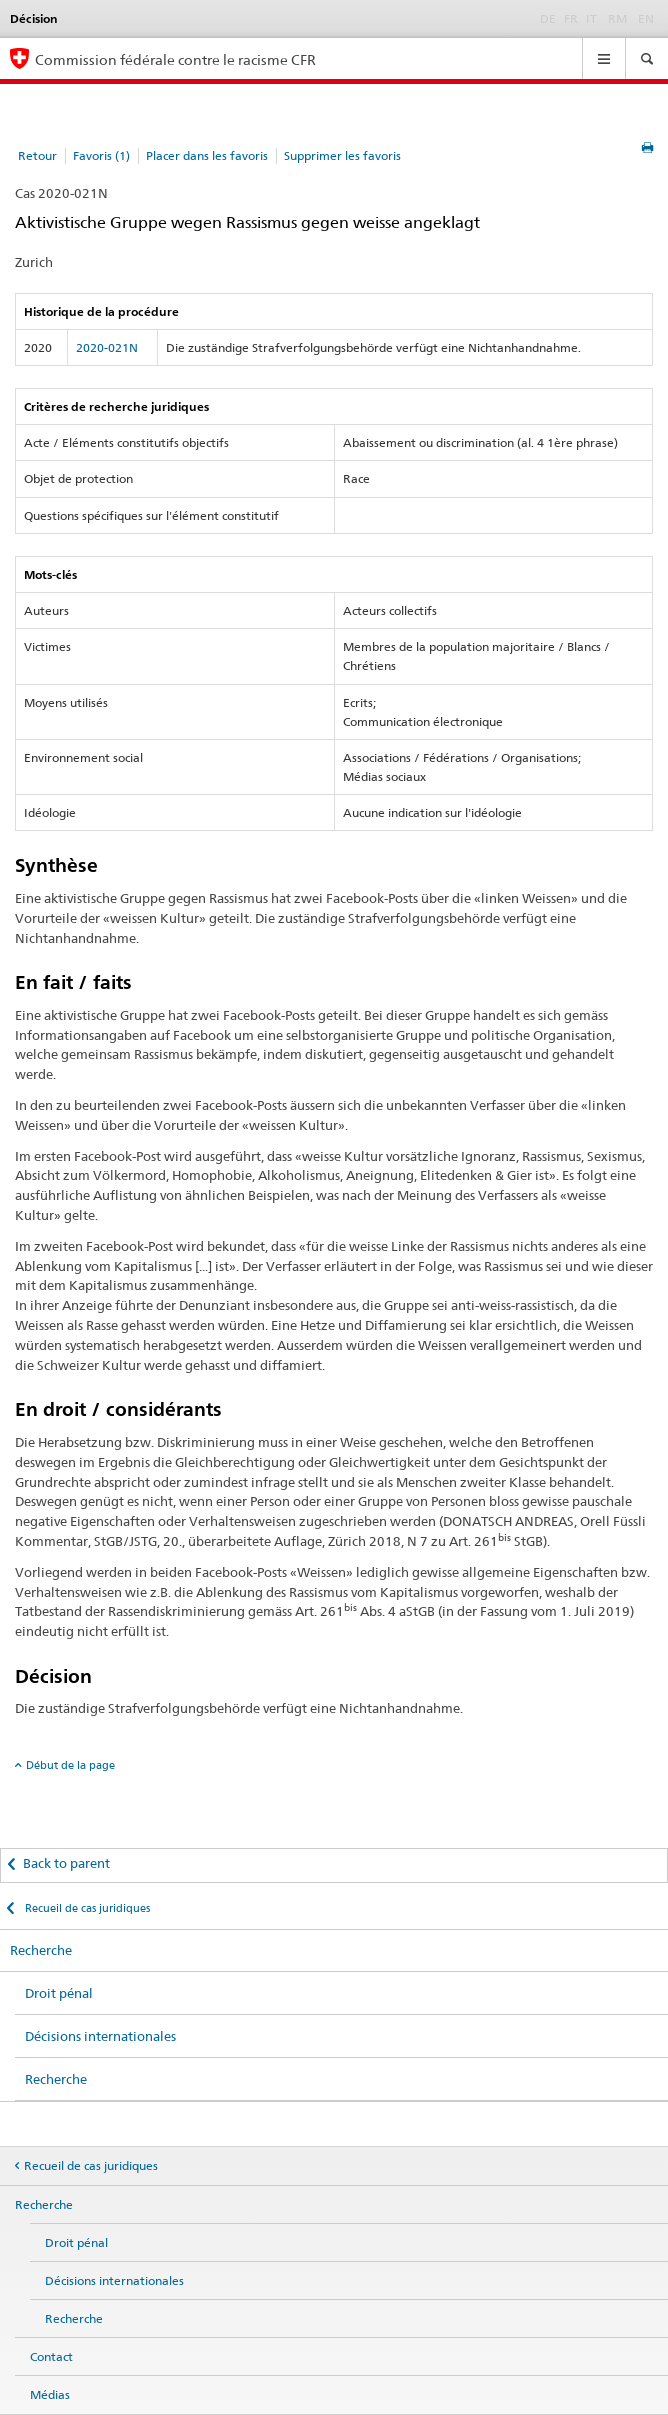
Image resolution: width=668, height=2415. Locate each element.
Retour (37, 155)
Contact (51, 2356)
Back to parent (66, 1863)
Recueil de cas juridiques (86, 1908)
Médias (50, 2394)
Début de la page (70, 1765)
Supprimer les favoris (342, 155)
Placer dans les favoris (207, 155)
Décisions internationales (100, 2036)
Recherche (41, 1950)
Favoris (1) (101, 155)
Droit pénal (59, 1993)
